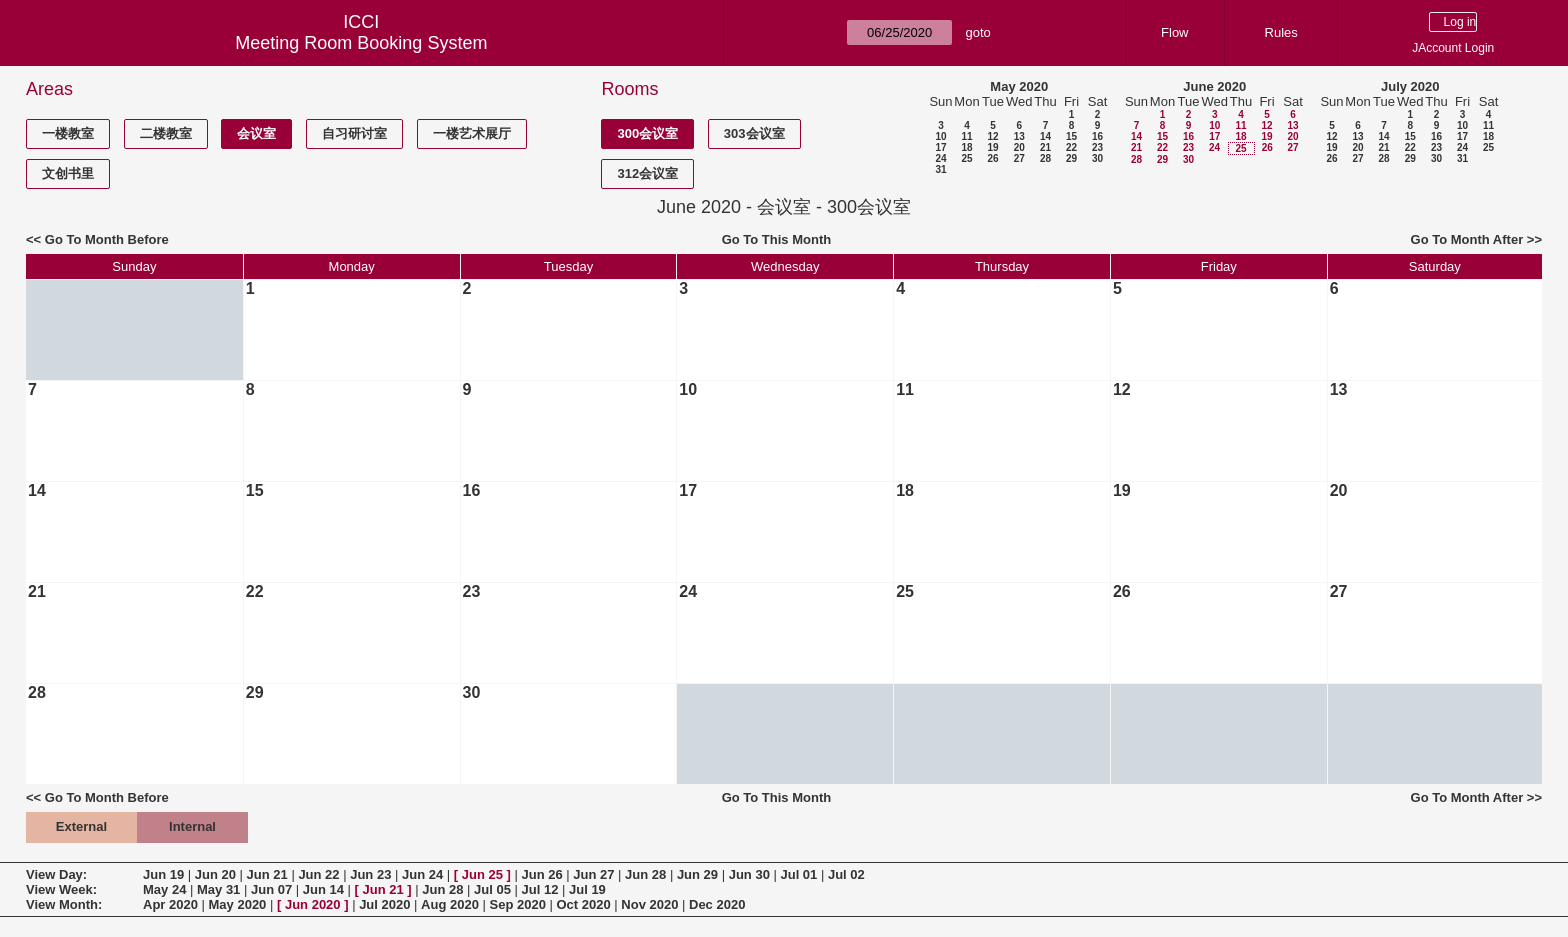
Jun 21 (267, 874)
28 (1045, 158)
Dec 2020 (717, 904)
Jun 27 (593, 874)
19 (992, 147)
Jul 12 (540, 889)
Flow (1174, 32)
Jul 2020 (384, 904)
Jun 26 (541, 874)
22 (1071, 147)
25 (966, 158)
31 (940, 169)
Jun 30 (749, 874)
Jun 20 (215, 874)
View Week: (61, 889)
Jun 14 (323, 889)
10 (940, 136)
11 (966, 136)
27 (1019, 158)
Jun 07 (271, 889)
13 (1019, 136)
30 (1097, 158)
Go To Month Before (107, 239)
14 (1045, 136)
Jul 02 (846, 874)
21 (1045, 147)
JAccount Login (1453, 48)
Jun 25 (482, 874)
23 (1097, 147)
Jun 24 (422, 874)
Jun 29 (697, 874)
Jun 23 (370, 874)
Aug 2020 (450, 904)
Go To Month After (1467, 239)
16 (1097, 136)
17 (940, 147)
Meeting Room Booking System (361, 43)
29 (1071, 158)
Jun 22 (318, 874)
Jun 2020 (313, 904)
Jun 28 (645, 874)
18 (966, 147)
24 (940, 158)
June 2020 (1214, 86)
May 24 (164, 889)
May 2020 (1019, 86)
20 (1019, 147)
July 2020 (1410, 86)
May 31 (218, 889)
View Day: (56, 874)
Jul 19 (587, 889)
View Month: (64, 904)
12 (992, 136)
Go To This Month (777, 239)
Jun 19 (163, 874)
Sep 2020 (518, 904)
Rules (1281, 32)
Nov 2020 (649, 904)
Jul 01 (798, 874)
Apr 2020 (170, 904)
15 (1071, 136)
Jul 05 (492, 889)
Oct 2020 (583, 904)
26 (992, 158)
